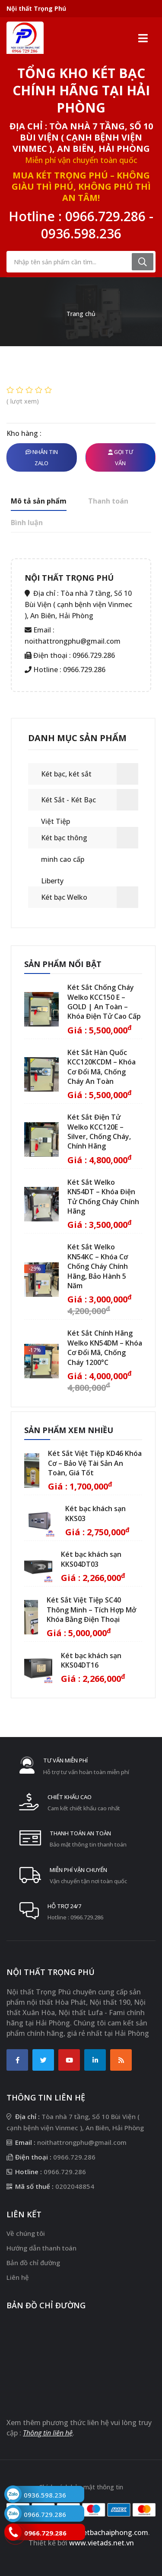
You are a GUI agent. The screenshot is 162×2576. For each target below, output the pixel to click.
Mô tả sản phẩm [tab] (39, 501)
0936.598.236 (81, 233)
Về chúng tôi (25, 2233)
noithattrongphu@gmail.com (73, 641)
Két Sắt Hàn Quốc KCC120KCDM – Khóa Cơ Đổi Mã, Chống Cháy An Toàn (101, 1067)
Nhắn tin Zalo (41, 457)
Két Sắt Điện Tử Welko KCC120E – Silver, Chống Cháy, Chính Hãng (99, 1131)
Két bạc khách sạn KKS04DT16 (91, 1660)
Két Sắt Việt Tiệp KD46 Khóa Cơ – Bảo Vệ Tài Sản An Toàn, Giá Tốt (95, 1463)
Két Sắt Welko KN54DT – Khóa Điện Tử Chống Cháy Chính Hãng (103, 1196)
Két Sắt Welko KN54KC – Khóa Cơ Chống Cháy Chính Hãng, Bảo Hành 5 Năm (97, 1266)
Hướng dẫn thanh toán (41, 2248)
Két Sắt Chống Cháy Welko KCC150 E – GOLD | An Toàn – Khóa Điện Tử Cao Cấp (104, 1002)
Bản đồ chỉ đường (33, 2262)
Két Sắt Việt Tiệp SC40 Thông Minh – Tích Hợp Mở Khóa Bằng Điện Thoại (91, 1609)
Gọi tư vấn (120, 457)
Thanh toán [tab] (108, 501)
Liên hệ (17, 2277)
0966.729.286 (105, 216)
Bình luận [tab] (27, 522)
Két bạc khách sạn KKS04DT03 (91, 1558)
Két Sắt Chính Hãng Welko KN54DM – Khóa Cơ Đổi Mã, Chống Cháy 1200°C (104, 1347)
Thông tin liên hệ (48, 2433)
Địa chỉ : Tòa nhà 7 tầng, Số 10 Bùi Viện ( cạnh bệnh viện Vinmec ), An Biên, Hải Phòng (81, 137)
